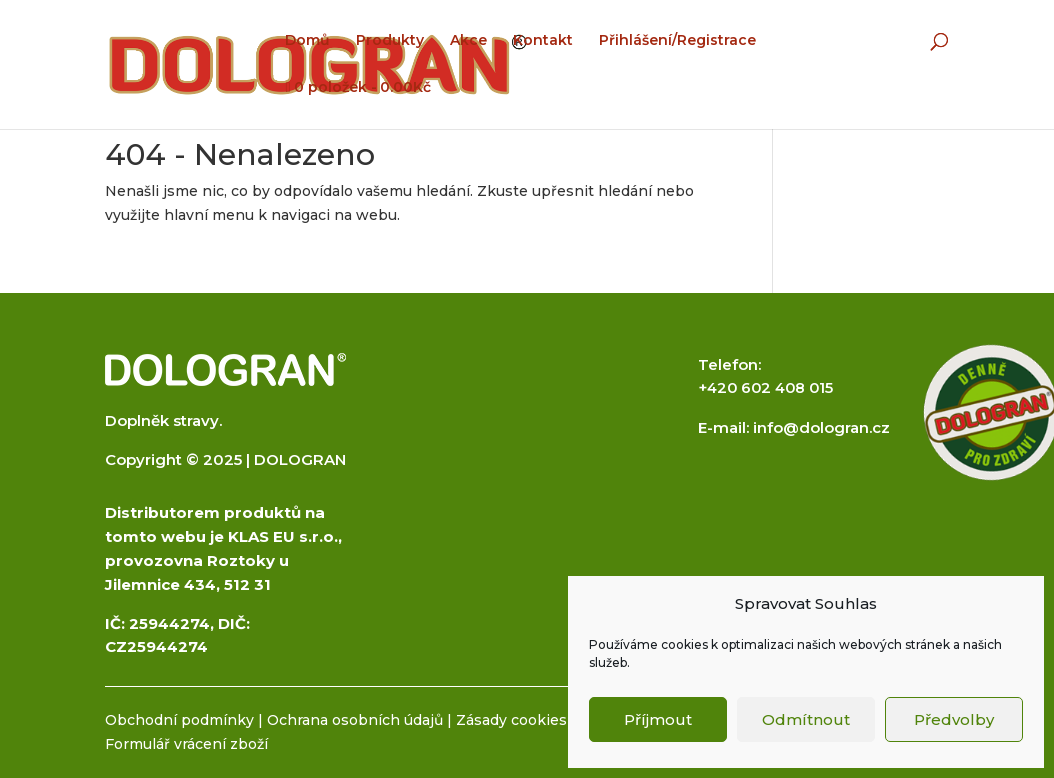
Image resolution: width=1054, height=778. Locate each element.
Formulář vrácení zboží (186, 744)
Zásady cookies (511, 720)
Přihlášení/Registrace (677, 41)
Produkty (390, 41)
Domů (307, 41)
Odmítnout (806, 719)
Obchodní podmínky (179, 720)
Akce (468, 41)
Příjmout (658, 719)
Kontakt (543, 41)
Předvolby (954, 719)
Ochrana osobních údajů (355, 720)
